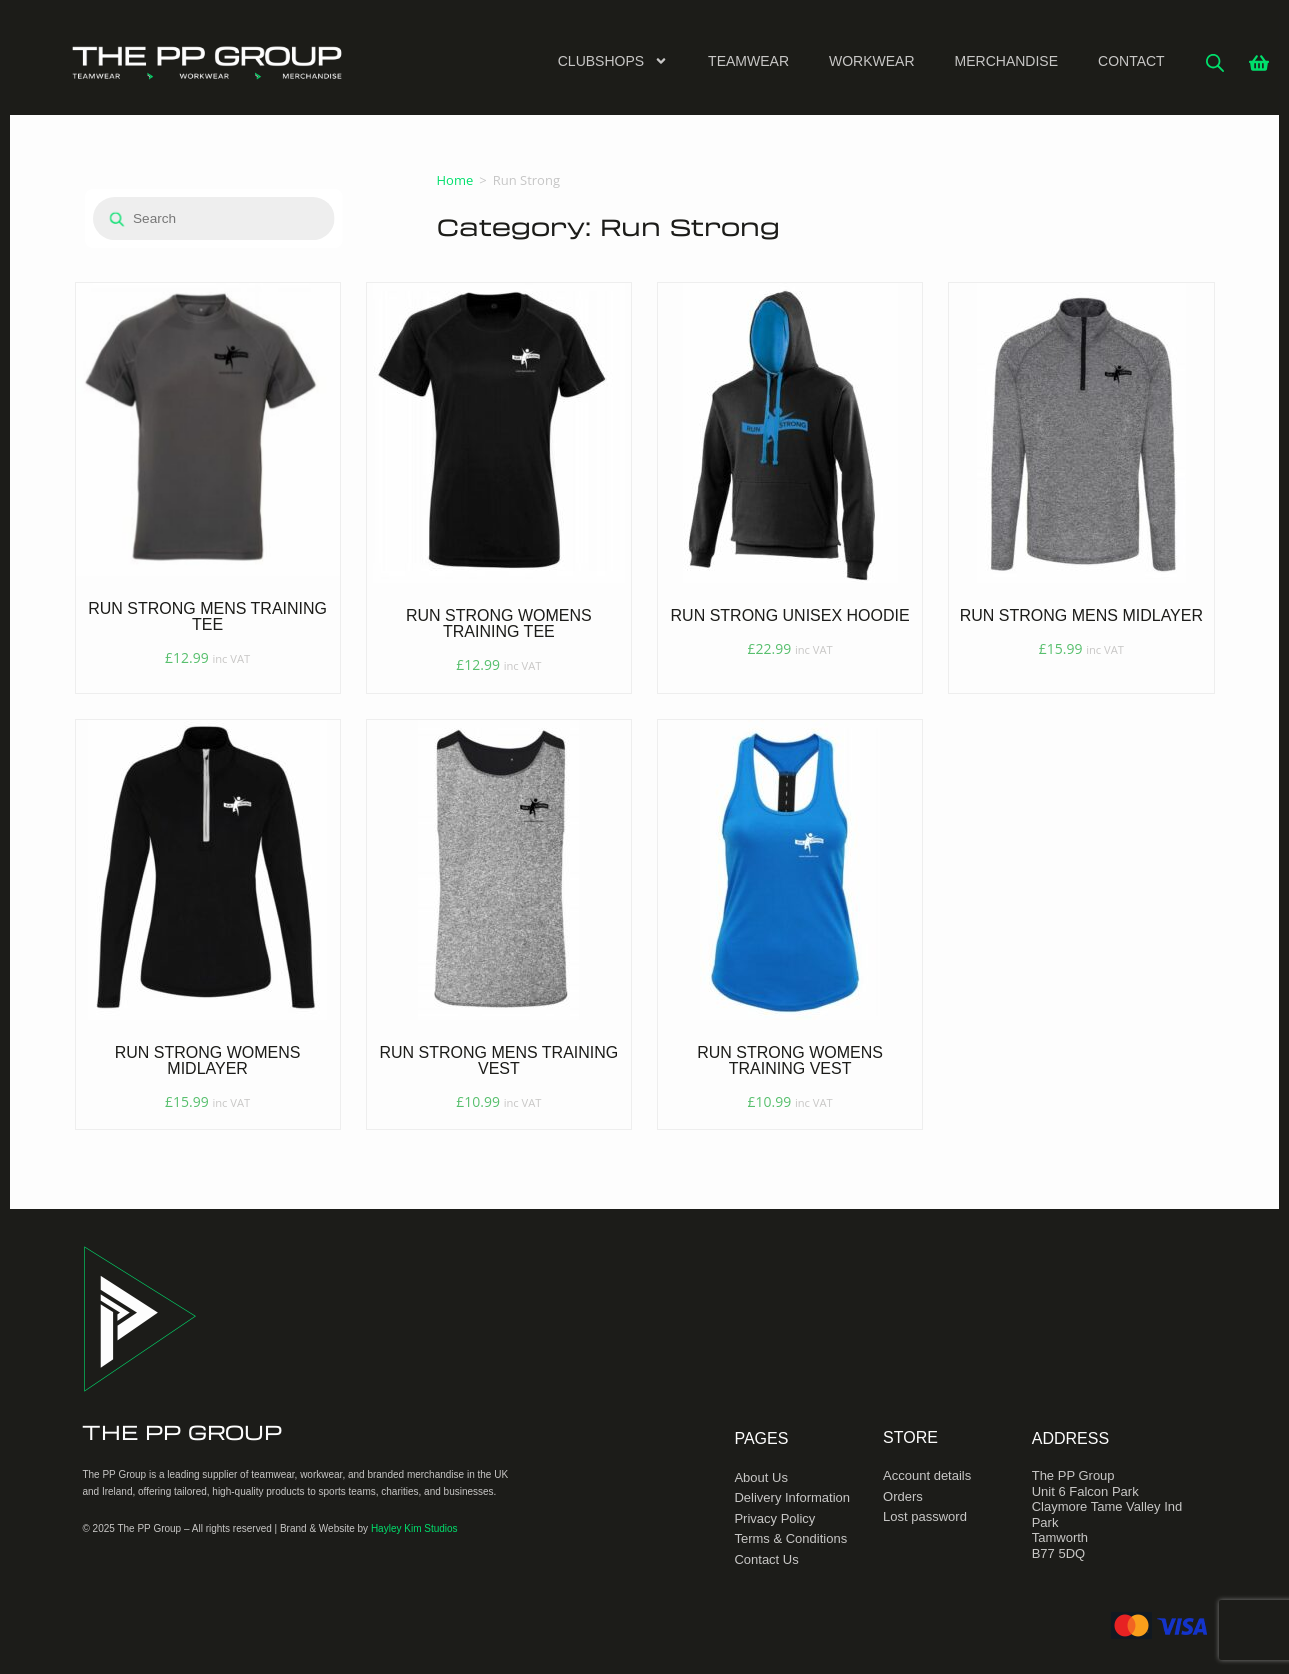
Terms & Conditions (790, 1538)
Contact (1131, 61)
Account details (927, 1475)
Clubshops (613, 61)
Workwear (872, 61)
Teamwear (748, 61)
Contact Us (766, 1559)
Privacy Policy (774, 1518)
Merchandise (1006, 61)
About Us (760, 1477)
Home (455, 180)
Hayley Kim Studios (414, 1528)
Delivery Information (792, 1497)
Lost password (925, 1516)
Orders (903, 1496)
